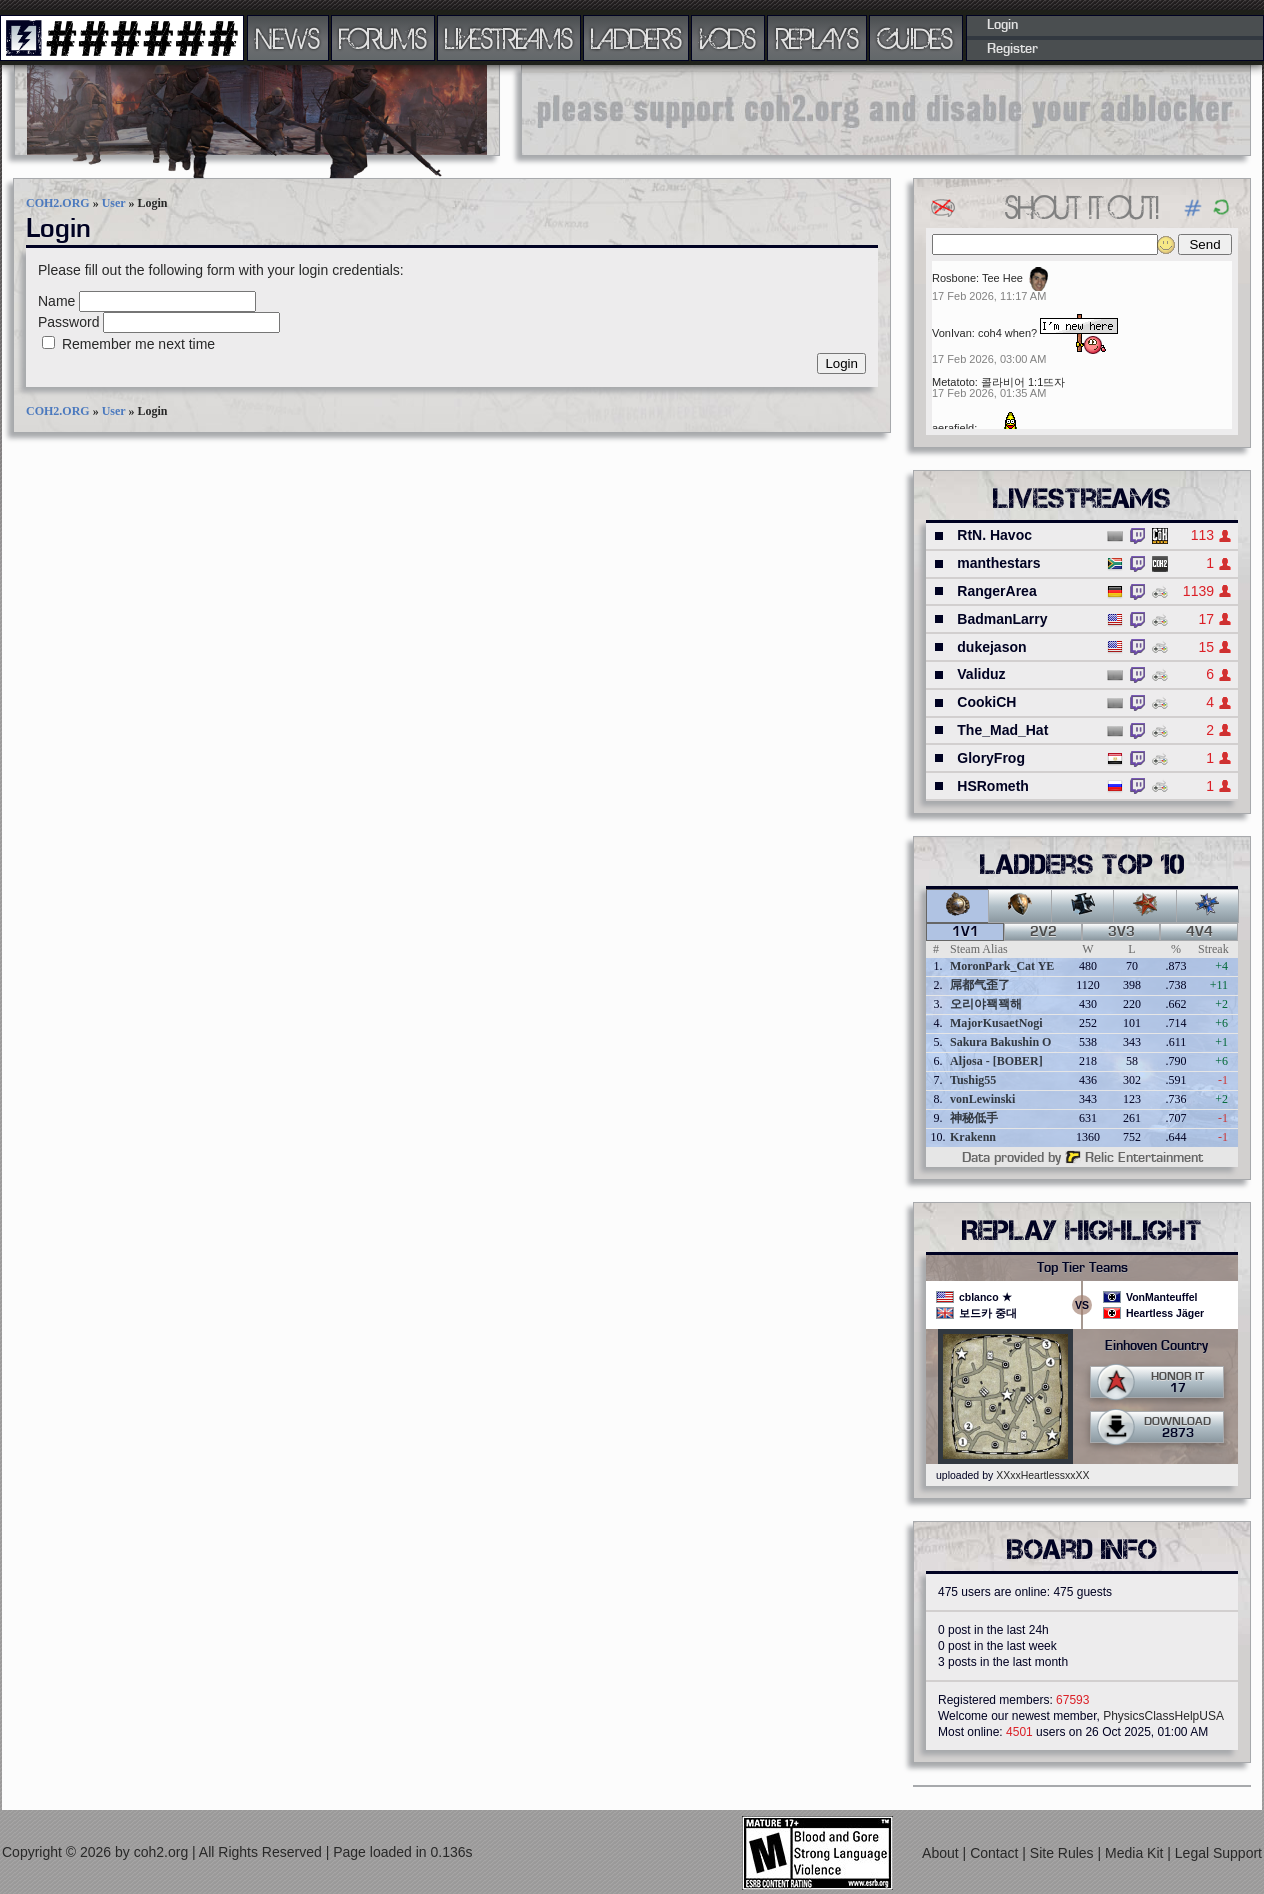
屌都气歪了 (980, 985)
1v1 (965, 932)
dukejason (991, 647)
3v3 (1121, 932)
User (114, 203)
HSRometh (993, 786)
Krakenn (973, 1137)
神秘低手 (974, 1118)
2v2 (1043, 932)
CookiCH (986, 702)
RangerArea (996, 591)
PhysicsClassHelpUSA (1163, 1716)
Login (1002, 25)
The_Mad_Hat (1002, 730)
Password (68, 322)
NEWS (288, 38)
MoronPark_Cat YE (1002, 966)
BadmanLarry (1002, 619)
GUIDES (916, 38)
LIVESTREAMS (509, 38)
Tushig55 (973, 1080)
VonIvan (952, 333)
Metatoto (953, 382)
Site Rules (1064, 1853)
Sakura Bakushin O (1000, 1042)
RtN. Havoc (994, 535)
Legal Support (1218, 1853)
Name (56, 301)
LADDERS (636, 38)
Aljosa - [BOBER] (996, 1061)
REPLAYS (817, 38)
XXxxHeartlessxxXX (1042, 1475)
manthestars (998, 563)
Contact (996, 1853)
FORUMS (383, 38)
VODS (728, 38)
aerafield (953, 428)
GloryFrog (991, 758)
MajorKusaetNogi (996, 1023)
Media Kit (1136, 1853)
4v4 (1199, 932)
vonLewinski (982, 1099)
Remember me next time (138, 344)
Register (1012, 49)
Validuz (981, 674)
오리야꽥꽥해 (986, 1004)
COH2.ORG (58, 203)
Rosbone (954, 278)
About (942, 1853)
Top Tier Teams (1082, 1268)
